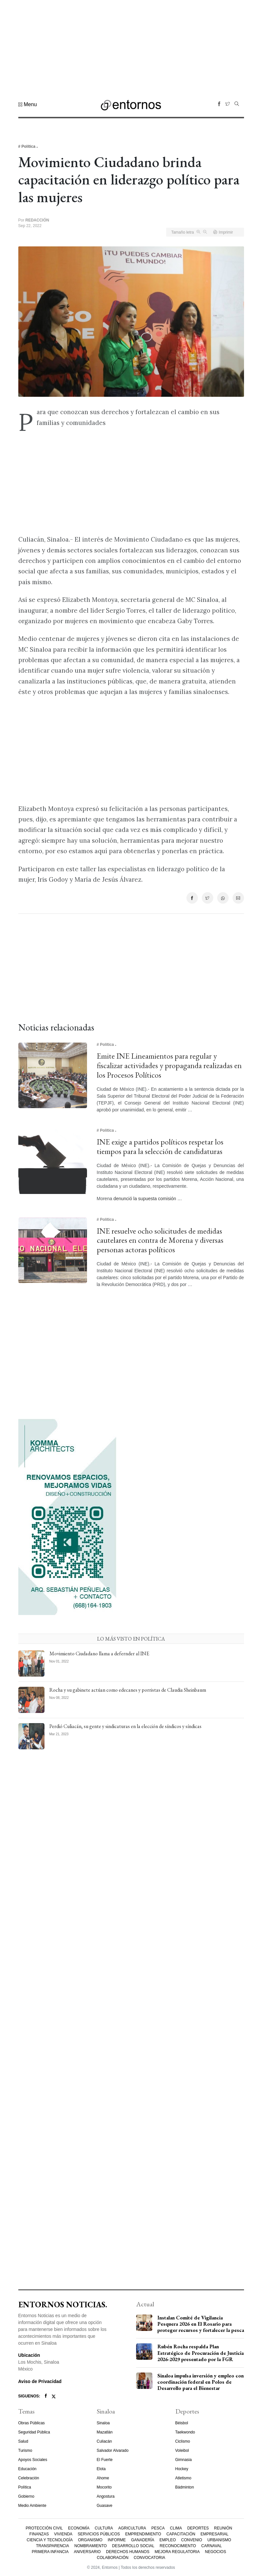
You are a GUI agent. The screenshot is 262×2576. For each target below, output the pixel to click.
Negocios (215, 2551)
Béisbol (181, 2423)
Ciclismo (182, 2441)
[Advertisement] (131, 46)
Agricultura (132, 2528)
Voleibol (182, 2450)
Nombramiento (90, 2546)
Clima (176, 2528)
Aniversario (87, 2551)
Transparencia (52, 2546)
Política (24, 2487)
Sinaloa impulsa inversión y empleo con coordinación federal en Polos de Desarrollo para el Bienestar (200, 2382)
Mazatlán (105, 2432)
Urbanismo (219, 2540)
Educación (27, 2469)
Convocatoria (149, 2557)
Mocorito (104, 2487)
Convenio (191, 2540)
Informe (117, 2540)
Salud (23, 2441)
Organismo (90, 2540)
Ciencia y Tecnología (50, 2540)
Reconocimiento (178, 2546)
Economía (78, 2528)
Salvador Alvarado (113, 2450)
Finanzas (39, 2534)
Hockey (181, 2469)
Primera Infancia (50, 2551)
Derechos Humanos (127, 2551)
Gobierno (26, 2496)
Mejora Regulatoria (177, 2551)
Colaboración (113, 2557)
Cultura (104, 2528)
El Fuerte (105, 2459)
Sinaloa (103, 2423)
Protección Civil (44, 2528)
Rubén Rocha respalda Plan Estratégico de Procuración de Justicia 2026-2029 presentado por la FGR (200, 2352)
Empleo (168, 2540)
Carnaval (211, 2546)
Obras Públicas (31, 2423)
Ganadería (142, 2540)
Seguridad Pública (34, 2432)
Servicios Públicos (99, 2534)
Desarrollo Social (133, 2546)
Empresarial (214, 2534)
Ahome (103, 2478)
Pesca (158, 2528)
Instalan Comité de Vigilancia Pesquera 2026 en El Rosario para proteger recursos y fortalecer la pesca (200, 2324)
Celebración (28, 2478)
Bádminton (184, 2487)
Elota (101, 2469)
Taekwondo (185, 2432)
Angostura (106, 2496)
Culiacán (104, 2441)
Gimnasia (183, 2459)
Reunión (223, 2528)
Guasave (105, 2505)
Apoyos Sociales (32, 2459)
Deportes (198, 2528)
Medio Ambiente (32, 2505)
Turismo (25, 2450)
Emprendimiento (143, 2534)
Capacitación (180, 2534)
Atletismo (183, 2478)
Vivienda (63, 2534)
